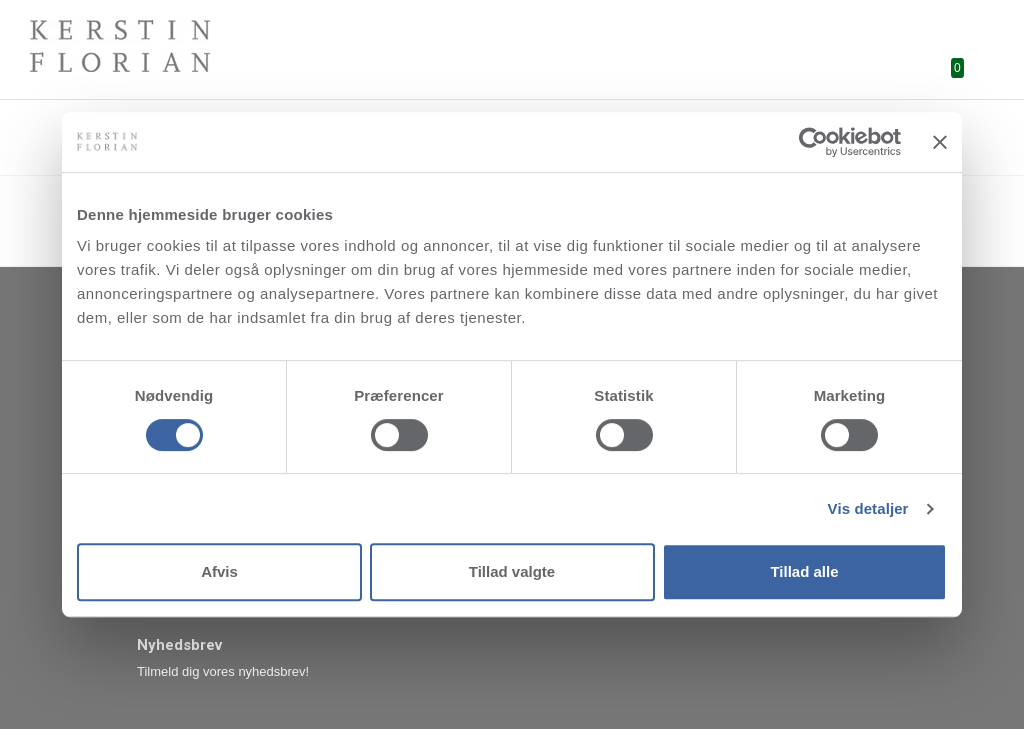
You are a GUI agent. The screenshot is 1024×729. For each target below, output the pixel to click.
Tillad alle (804, 571)
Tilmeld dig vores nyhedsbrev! (223, 671)
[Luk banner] (940, 142)
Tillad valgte (512, 571)
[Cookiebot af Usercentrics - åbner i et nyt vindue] (813, 142)
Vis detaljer (868, 508)
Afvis (219, 571)
